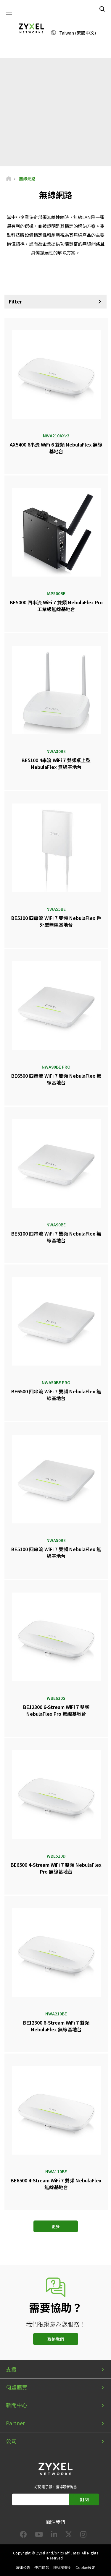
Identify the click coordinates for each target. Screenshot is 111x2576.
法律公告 (23, 2567)
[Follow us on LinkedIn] (54, 2535)
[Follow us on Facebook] (23, 2535)
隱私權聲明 (62, 2567)
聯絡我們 (55, 2339)
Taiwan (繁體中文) (77, 33)
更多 (56, 2226)
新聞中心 (16, 2405)
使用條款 (41, 2567)
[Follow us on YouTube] (39, 2535)
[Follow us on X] (68, 2535)
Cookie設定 (85, 2567)
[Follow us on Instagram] (83, 2535)
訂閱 (84, 2499)
